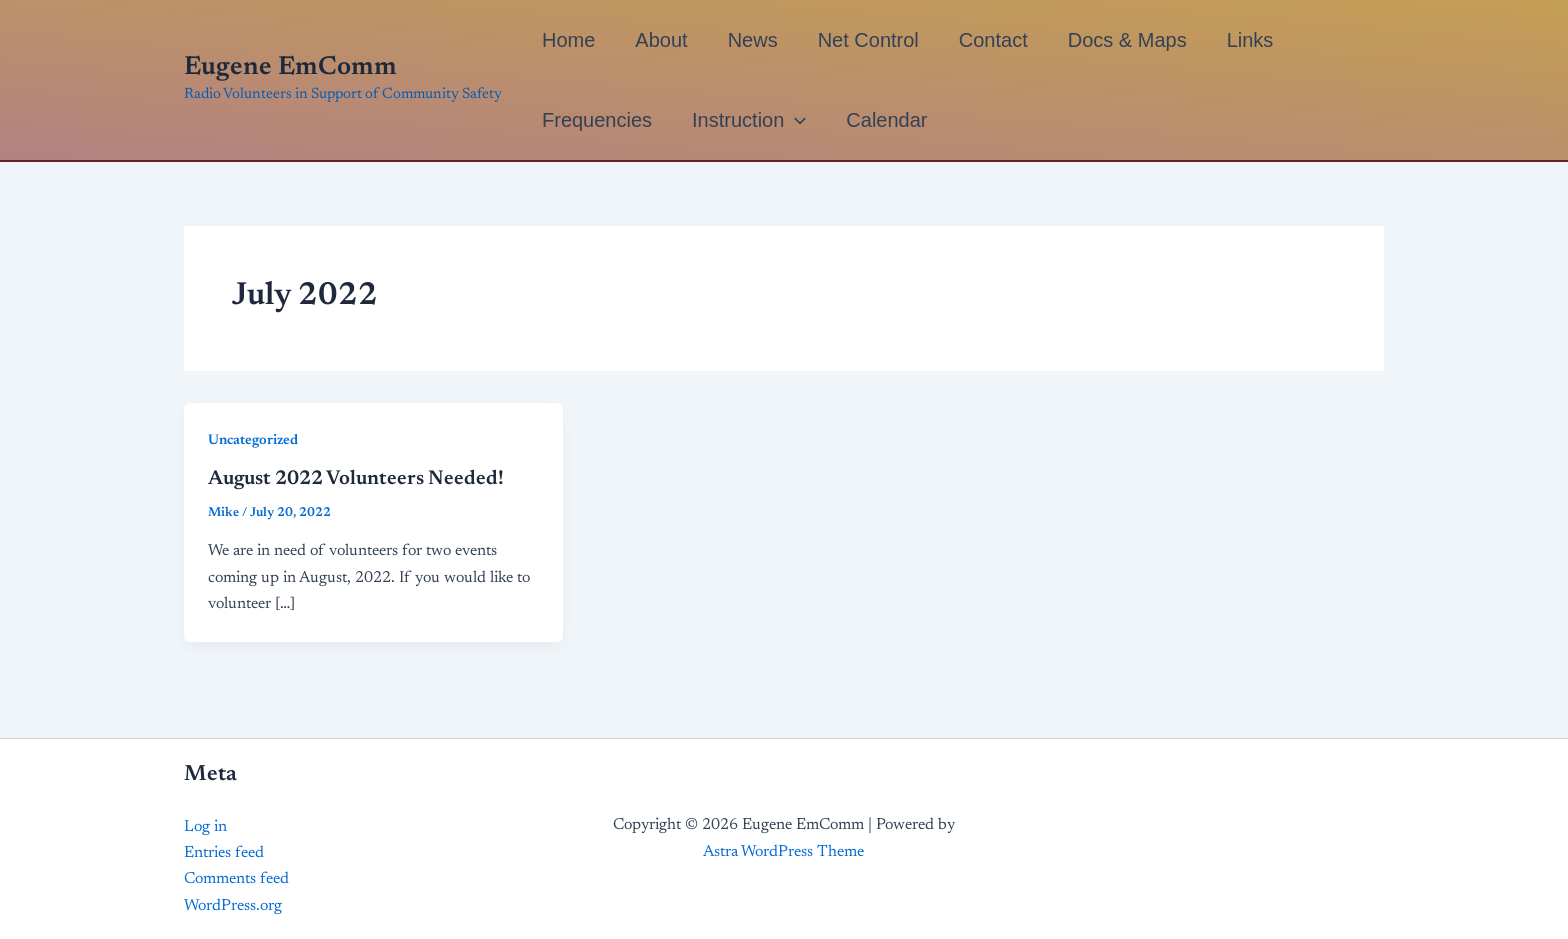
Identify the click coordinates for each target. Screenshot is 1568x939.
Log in (205, 827)
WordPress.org (233, 906)
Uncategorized (253, 441)
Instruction (749, 120)
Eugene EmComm (290, 68)
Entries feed (224, 853)
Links (1250, 40)
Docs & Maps (1127, 40)
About (661, 40)
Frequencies (597, 120)
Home (568, 40)
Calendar (886, 120)
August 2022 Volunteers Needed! (356, 479)
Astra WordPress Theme (783, 852)
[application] (795, 120)
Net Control (868, 40)
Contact (993, 40)
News (753, 40)
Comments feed (236, 879)
